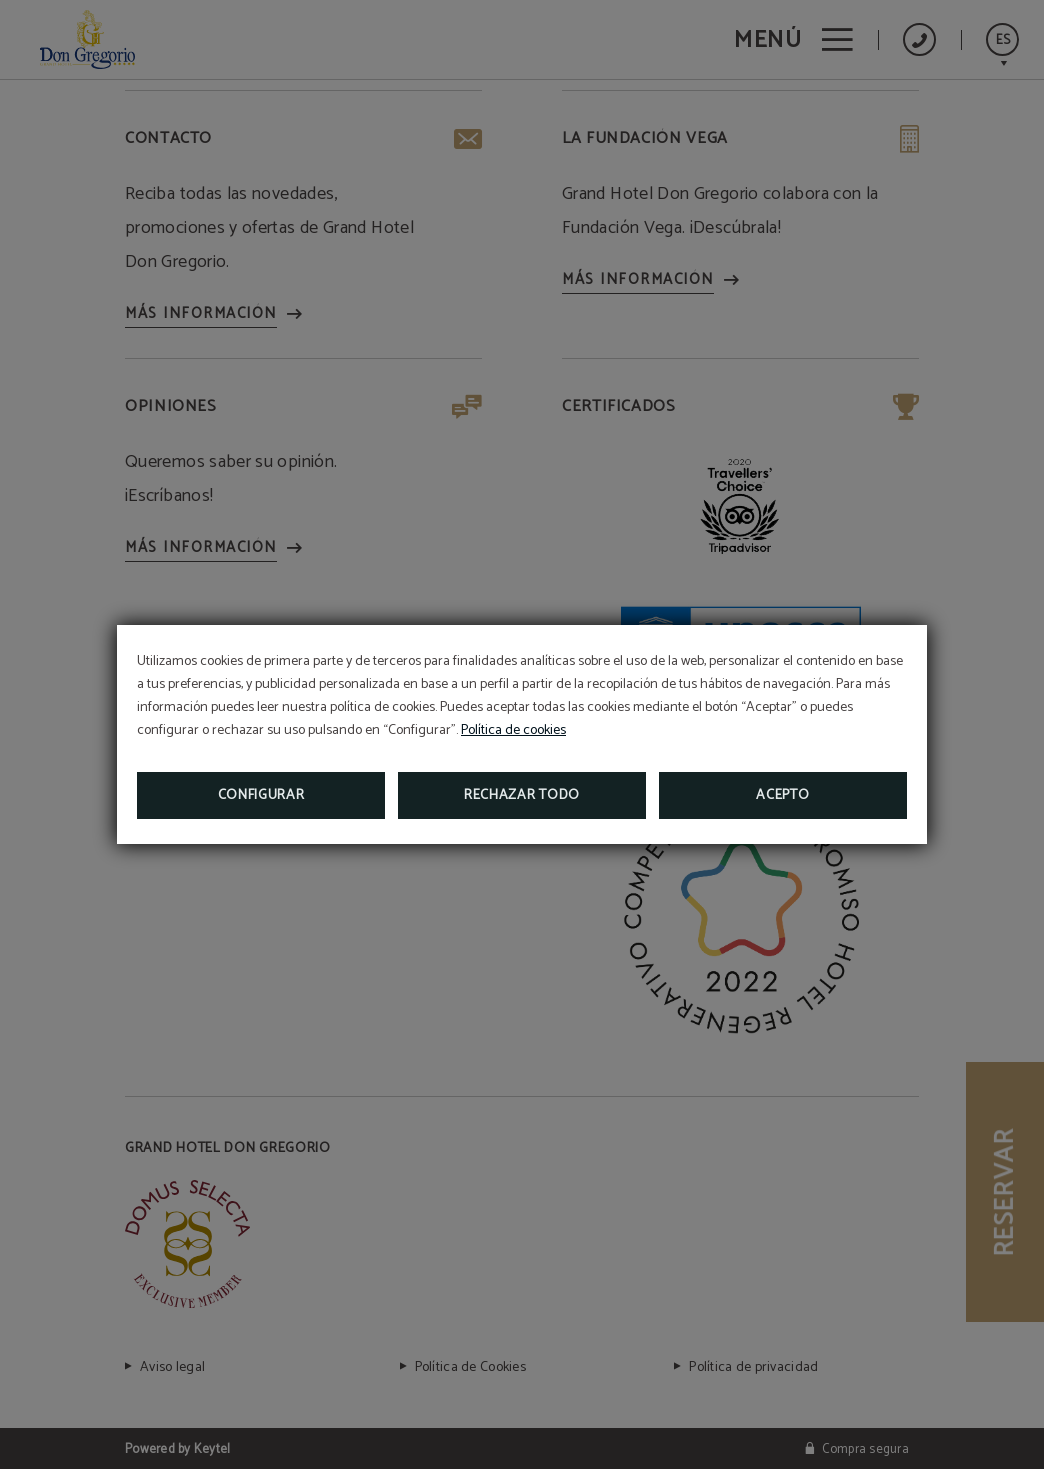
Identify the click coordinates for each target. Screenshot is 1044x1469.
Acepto (782, 795)
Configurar (261, 795)
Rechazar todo (522, 795)
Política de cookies (513, 730)
